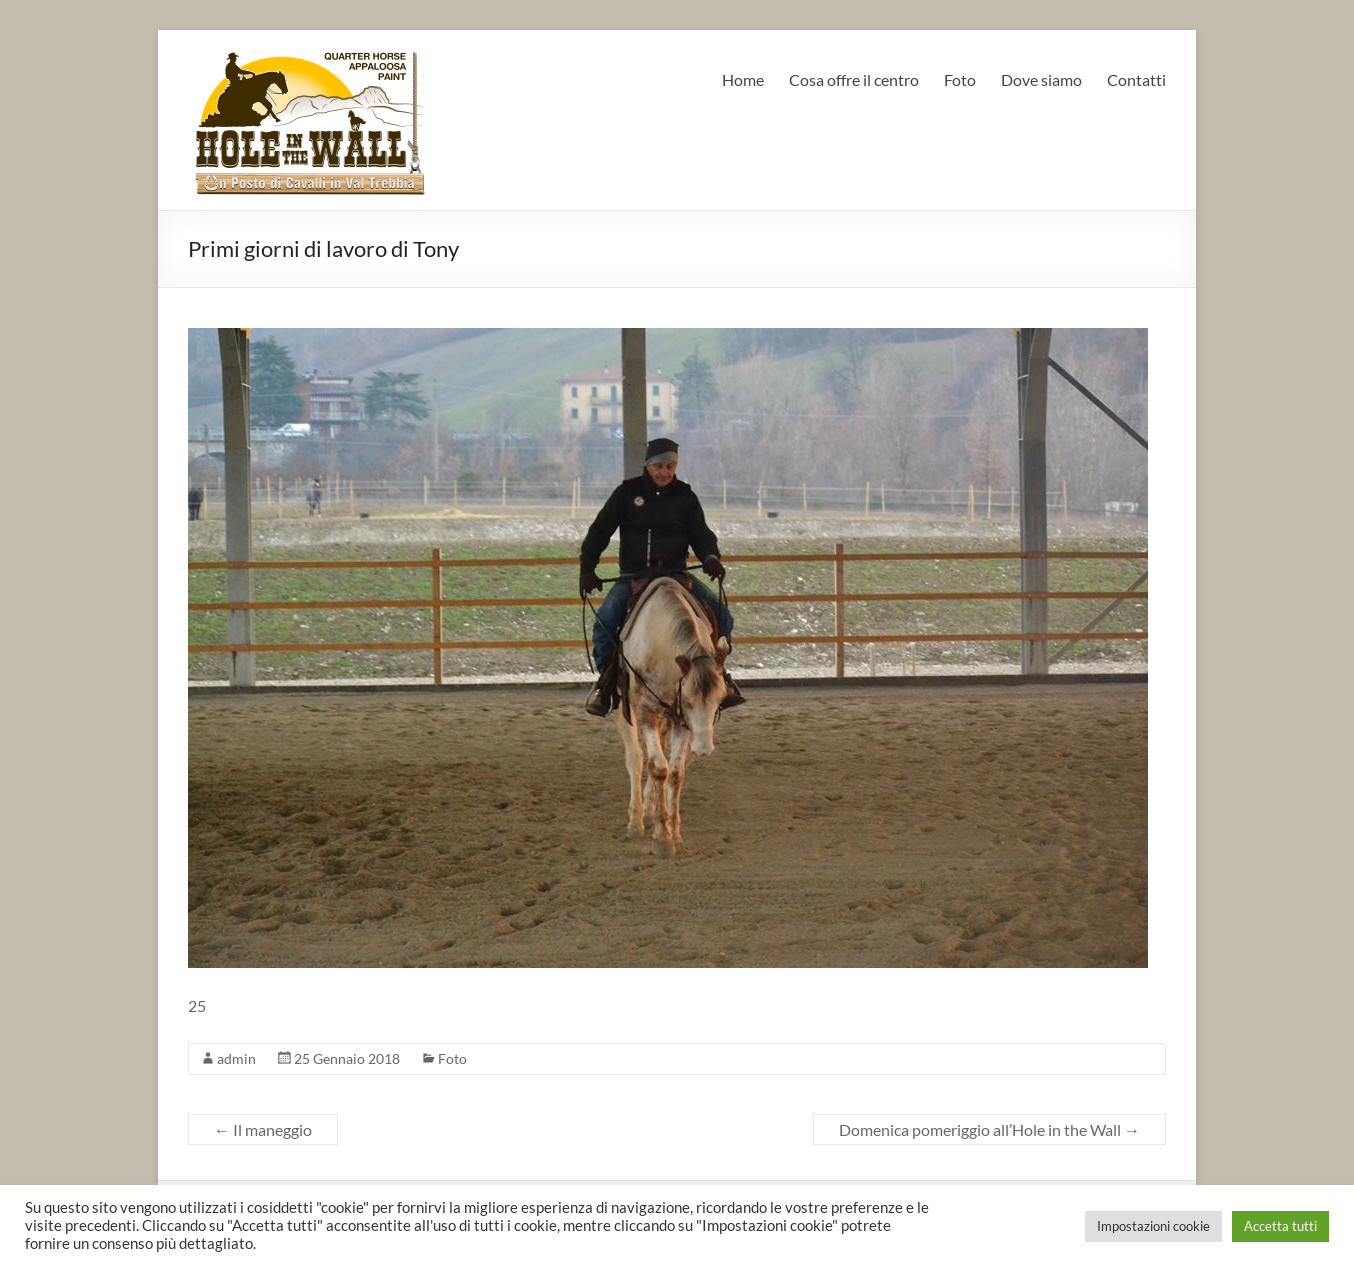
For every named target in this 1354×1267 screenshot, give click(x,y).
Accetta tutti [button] (1280, 1226)
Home (743, 79)
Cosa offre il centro (854, 79)
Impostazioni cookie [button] (1153, 1226)
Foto (960, 79)
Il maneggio (263, 1129)
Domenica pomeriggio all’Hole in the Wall (989, 1129)
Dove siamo (1041, 79)
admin (236, 1058)
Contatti (1136, 79)
